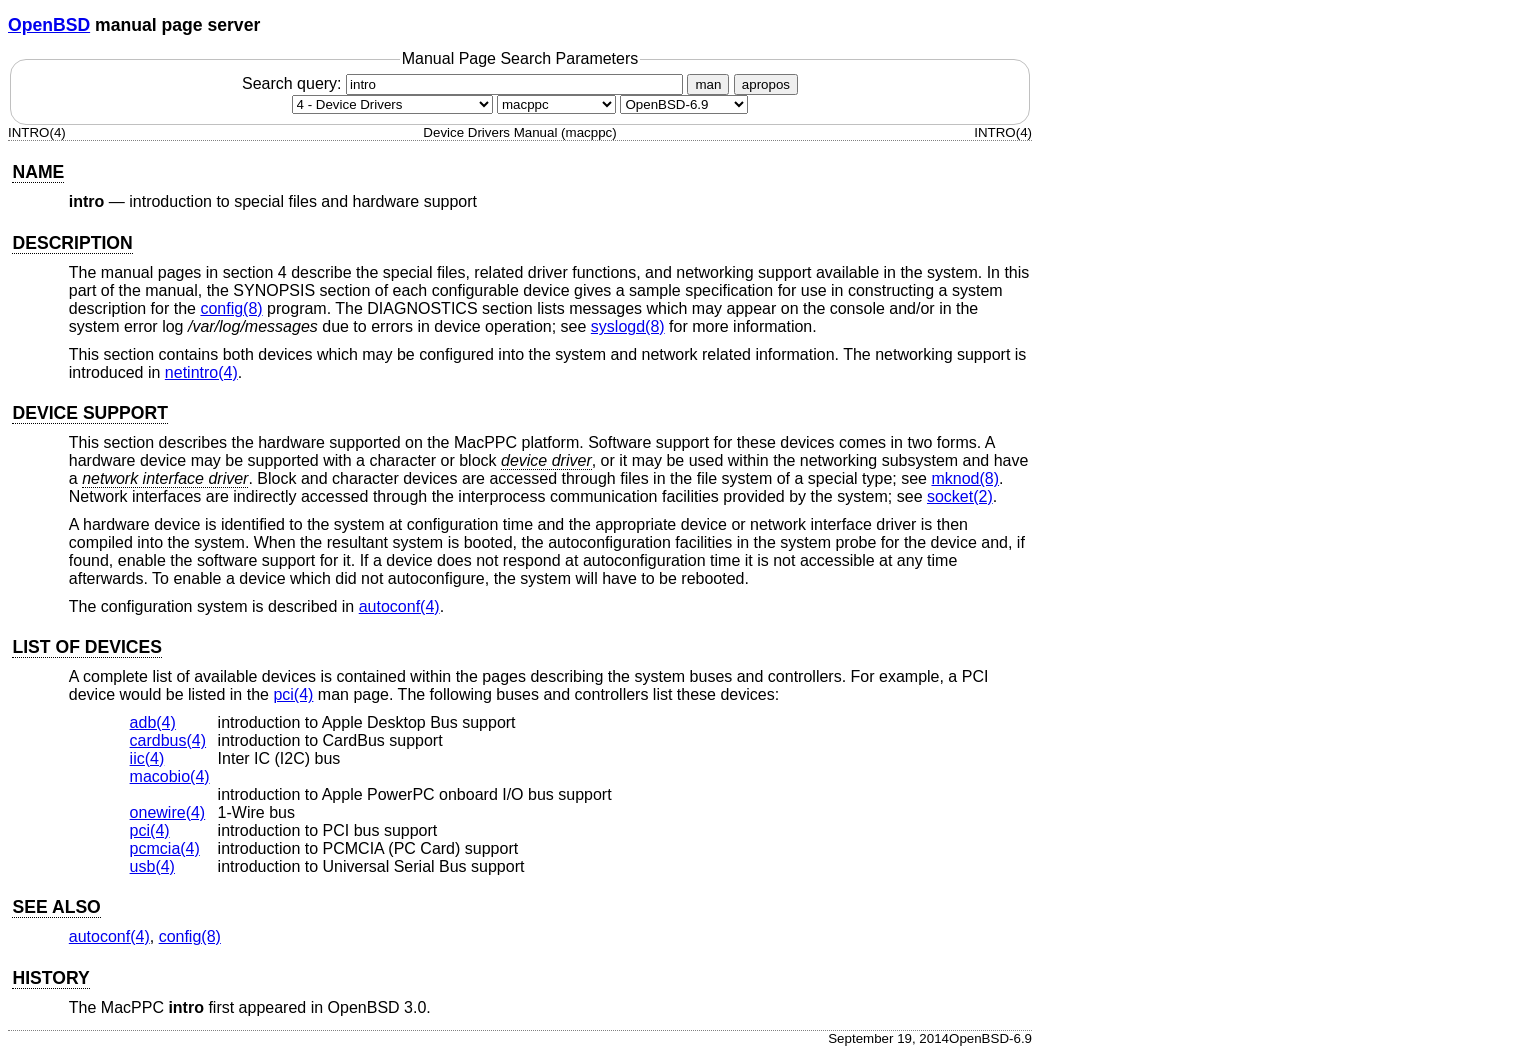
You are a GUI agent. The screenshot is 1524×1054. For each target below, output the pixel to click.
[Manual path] (684, 104)
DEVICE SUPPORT (89, 413)
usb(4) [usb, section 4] (152, 866)
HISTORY (50, 978)
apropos (766, 84)
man (708, 84)
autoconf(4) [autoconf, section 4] (399, 606)
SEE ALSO (56, 907)
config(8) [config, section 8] (231, 308)
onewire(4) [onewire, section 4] (168, 812)
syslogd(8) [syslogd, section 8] (628, 326)
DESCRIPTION (72, 243)
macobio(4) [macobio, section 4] (170, 776)
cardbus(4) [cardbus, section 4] (168, 740)
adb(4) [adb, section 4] (153, 722)
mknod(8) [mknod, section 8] (965, 478)
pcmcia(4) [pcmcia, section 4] (165, 848)
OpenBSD (49, 25)
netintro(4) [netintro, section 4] (201, 372)
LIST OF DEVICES (87, 647)
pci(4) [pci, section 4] (293, 694)
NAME (38, 172)
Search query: (465, 83)
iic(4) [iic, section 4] (147, 758)
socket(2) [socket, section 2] (960, 496)
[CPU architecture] (556, 104)
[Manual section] (392, 104)
